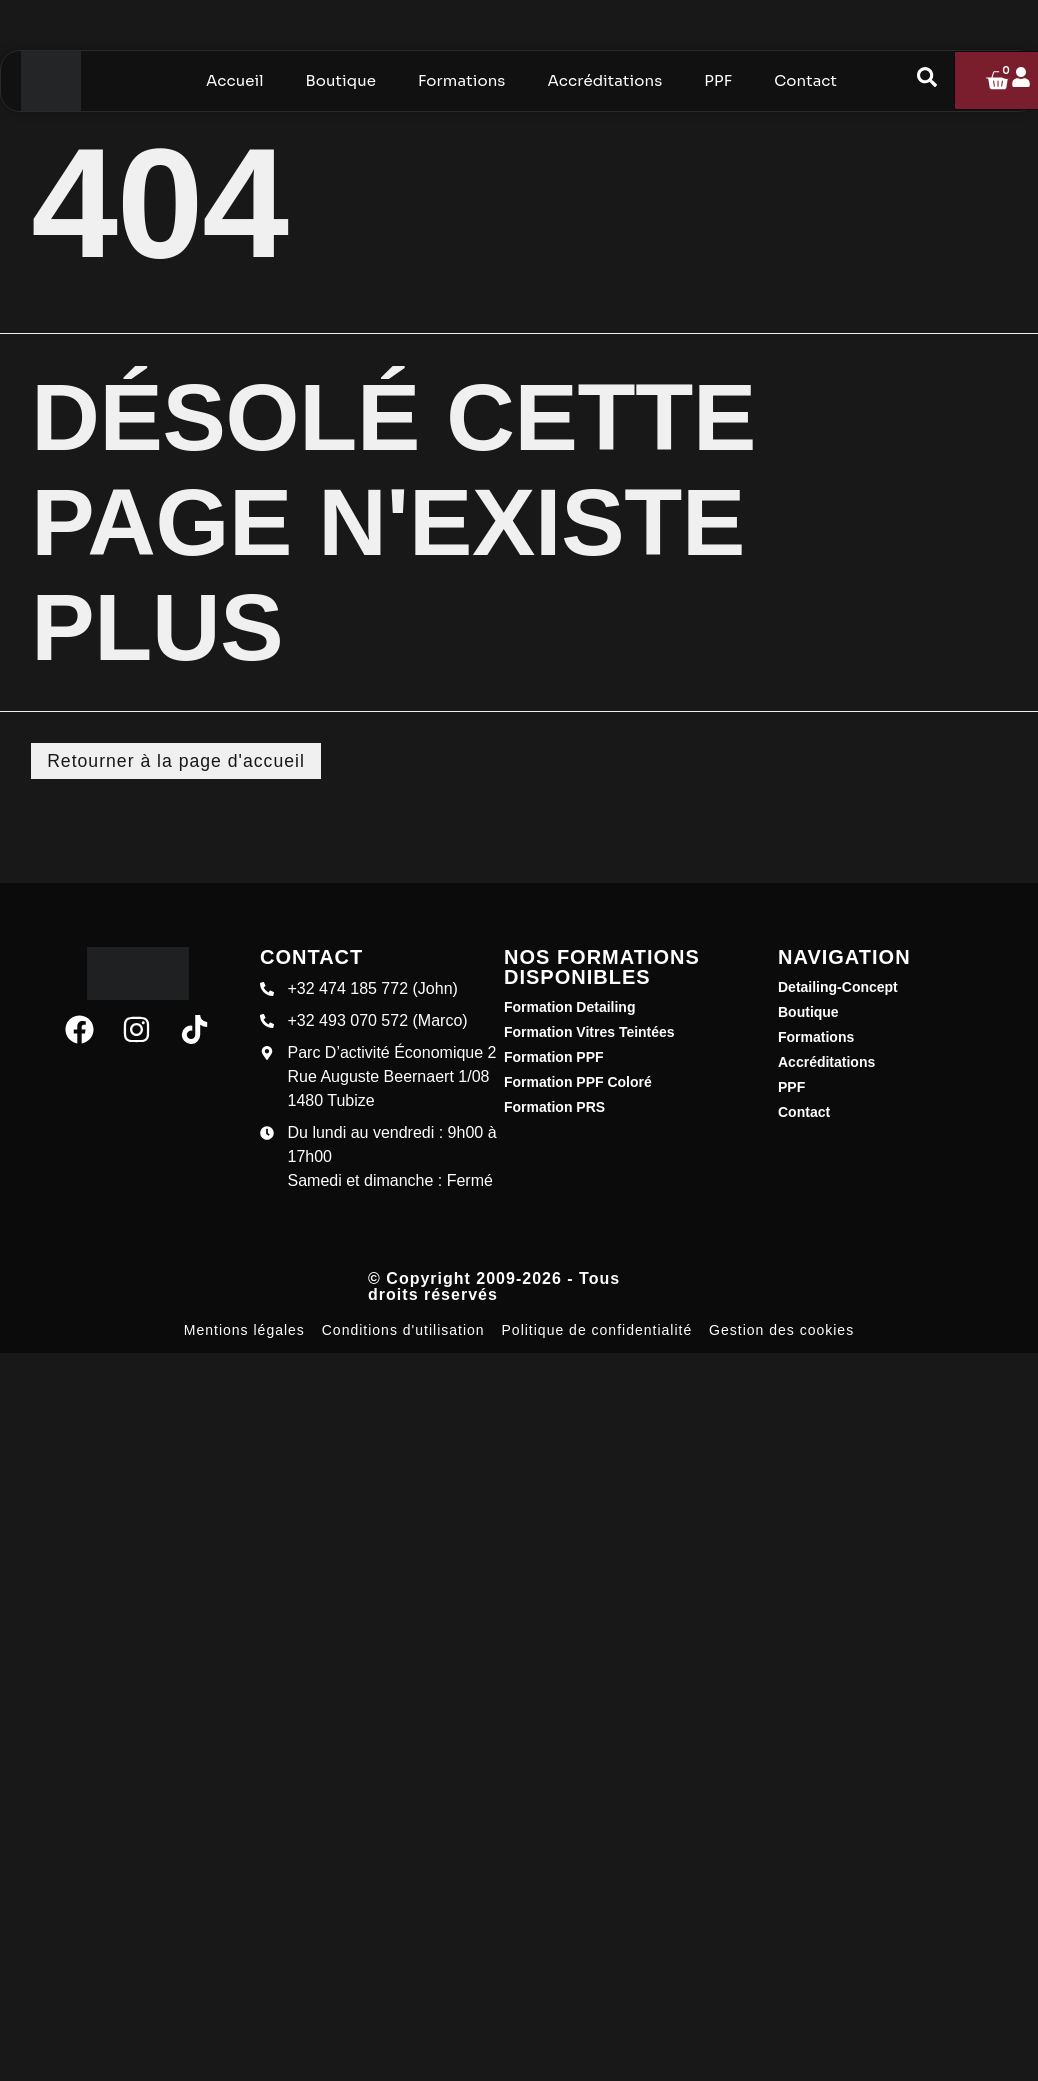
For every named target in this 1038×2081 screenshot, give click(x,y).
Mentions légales (244, 1331)
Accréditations (826, 1063)
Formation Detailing (569, 1008)
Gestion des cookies (781, 1331)
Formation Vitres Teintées (589, 1033)
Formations (816, 1038)
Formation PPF (554, 1058)
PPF (791, 1088)
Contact (804, 1113)
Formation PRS (554, 1108)
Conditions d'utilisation (403, 1331)
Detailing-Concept (838, 988)
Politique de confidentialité (597, 1331)
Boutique (808, 1013)
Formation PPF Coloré (578, 1083)
